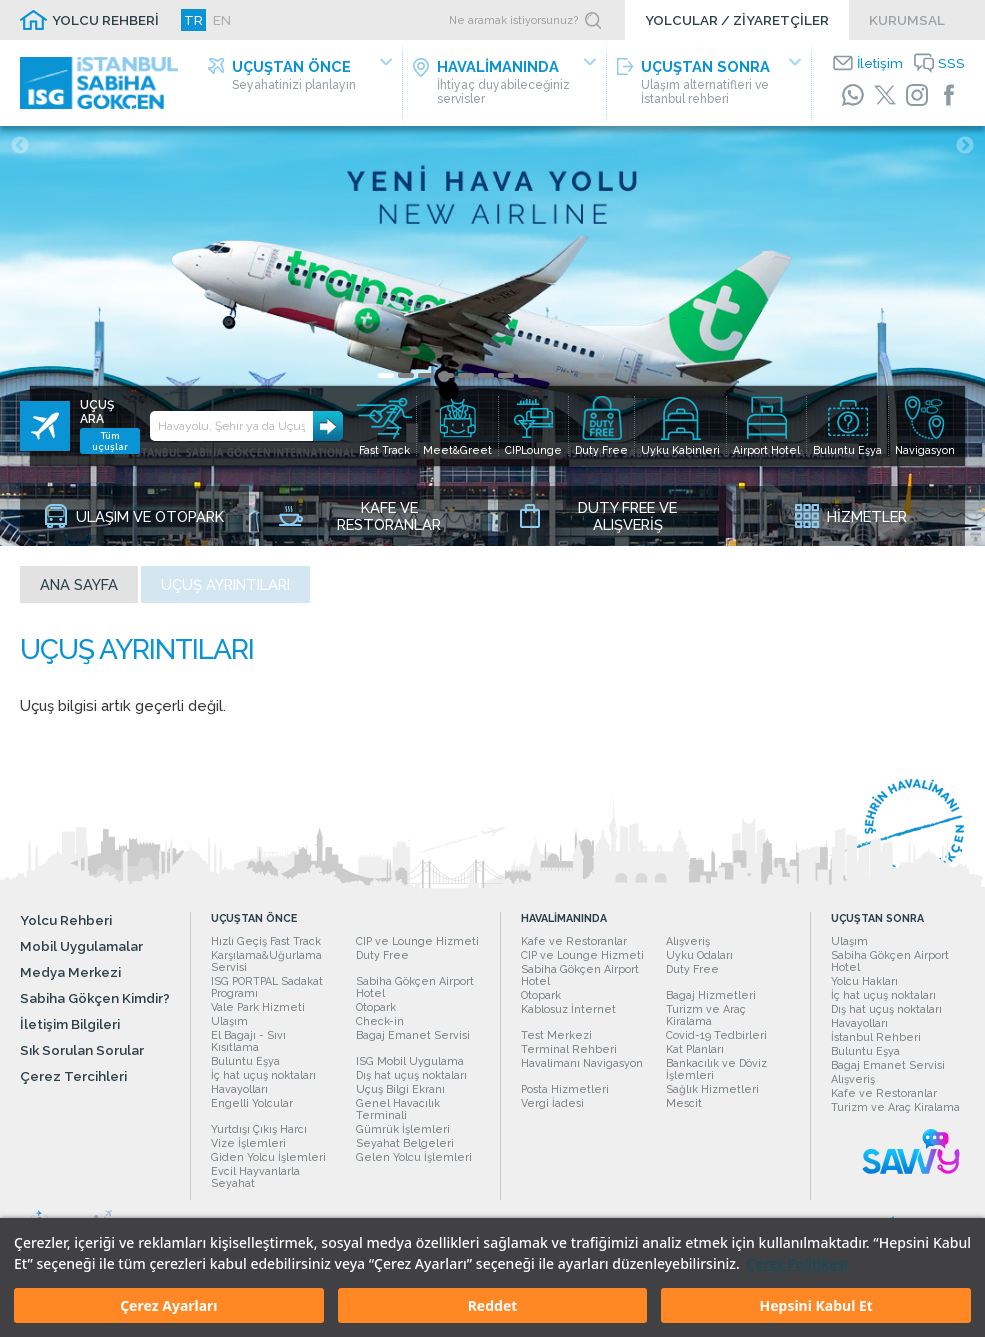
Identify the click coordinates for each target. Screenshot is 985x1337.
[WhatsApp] (853, 95)
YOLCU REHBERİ (105, 20)
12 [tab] (606, 375)
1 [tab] (386, 375)
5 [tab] (466, 375)
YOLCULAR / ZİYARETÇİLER (737, 20)
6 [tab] (486, 375)
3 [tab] (426, 375)
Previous (20, 146)
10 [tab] (566, 375)
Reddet (493, 1305)
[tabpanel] (492, 336)
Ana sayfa (79, 584)
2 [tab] (406, 375)
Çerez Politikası (797, 1263)
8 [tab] (526, 375)
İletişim (880, 63)
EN (222, 20)
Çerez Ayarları (168, 1305)
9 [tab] (546, 375)
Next (965, 146)
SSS (951, 63)
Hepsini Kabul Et (815, 1305)
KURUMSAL (907, 20)
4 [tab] (446, 375)
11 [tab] (586, 375)
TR (193, 20)
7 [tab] (506, 375)
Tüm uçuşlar (110, 441)
